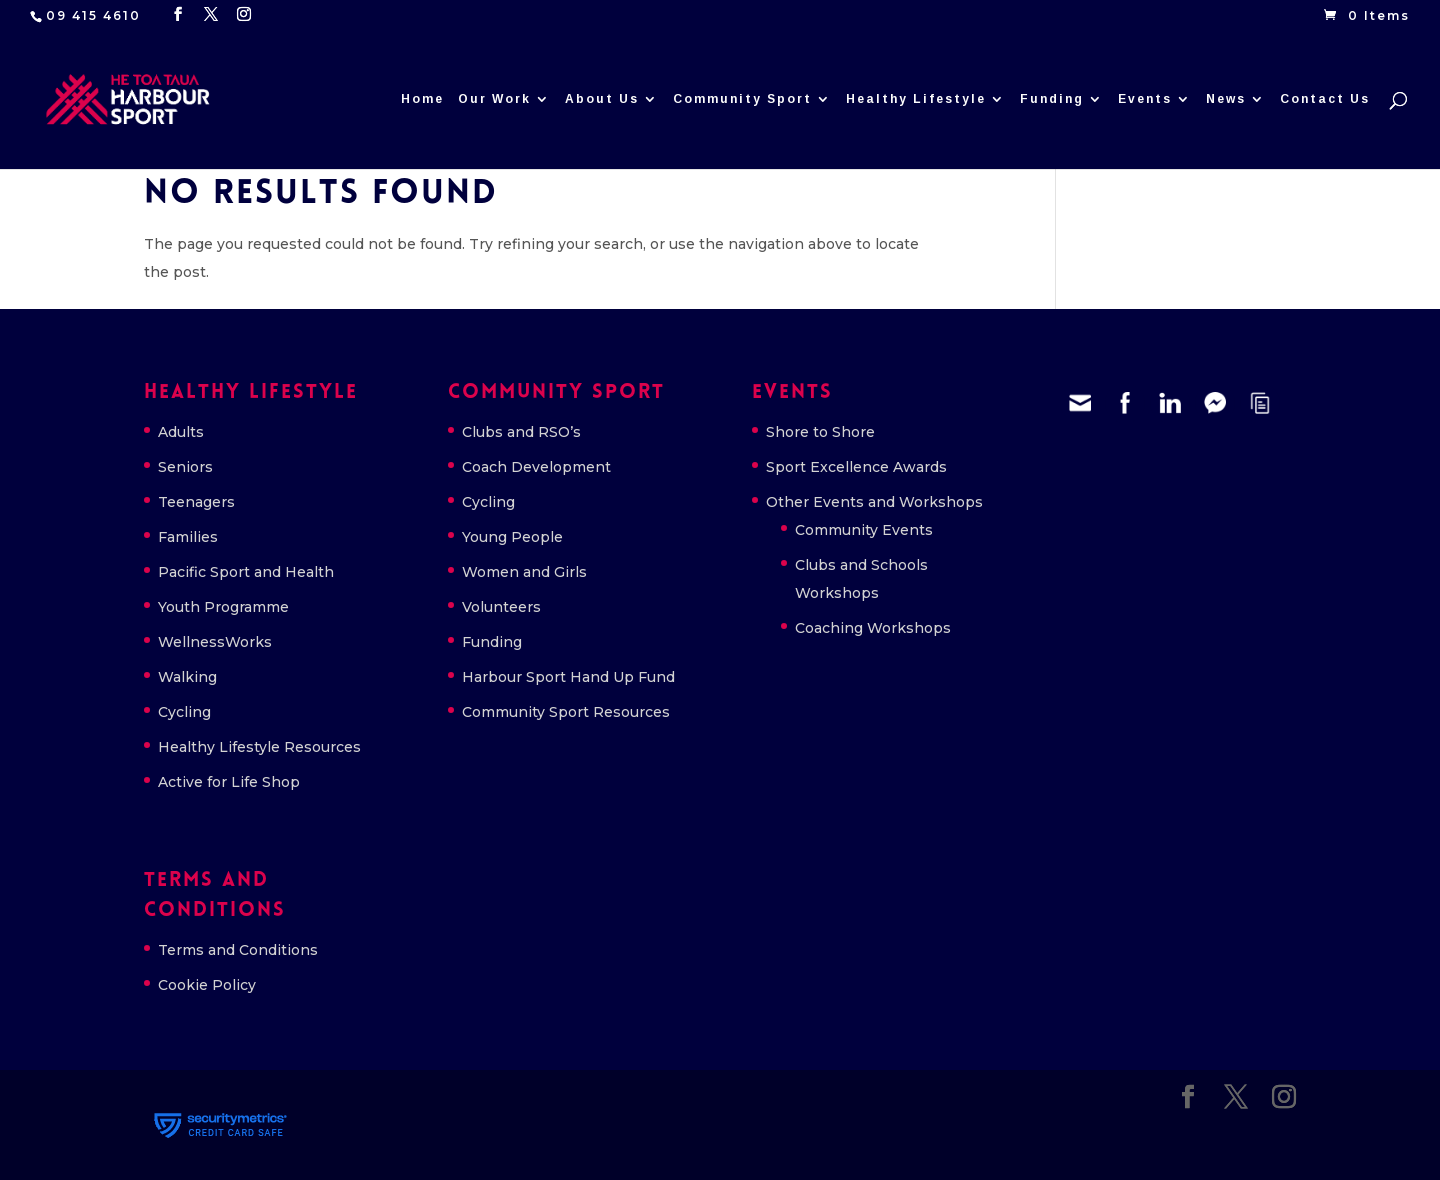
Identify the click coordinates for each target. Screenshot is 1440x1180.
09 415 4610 (93, 15)
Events (1145, 100)
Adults (181, 432)
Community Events (864, 530)
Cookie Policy (207, 985)
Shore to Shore (820, 432)
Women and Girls (524, 572)
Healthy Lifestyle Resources (259, 747)
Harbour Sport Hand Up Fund (568, 677)
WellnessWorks (215, 642)
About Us (602, 100)
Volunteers (501, 607)
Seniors (185, 467)
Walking (187, 677)
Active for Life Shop (229, 782)
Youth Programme (223, 607)
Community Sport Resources (566, 712)
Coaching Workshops (873, 628)
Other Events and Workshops (874, 502)
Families (188, 537)
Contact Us (1325, 100)
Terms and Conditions (238, 950)
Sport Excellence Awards (856, 467)
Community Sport (742, 100)
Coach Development (536, 467)
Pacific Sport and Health (246, 572)
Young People (512, 537)
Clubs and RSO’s (521, 432)
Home (422, 100)
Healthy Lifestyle (916, 100)
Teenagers (196, 502)
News (1226, 100)
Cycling (184, 712)
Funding (1052, 100)
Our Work (494, 100)
